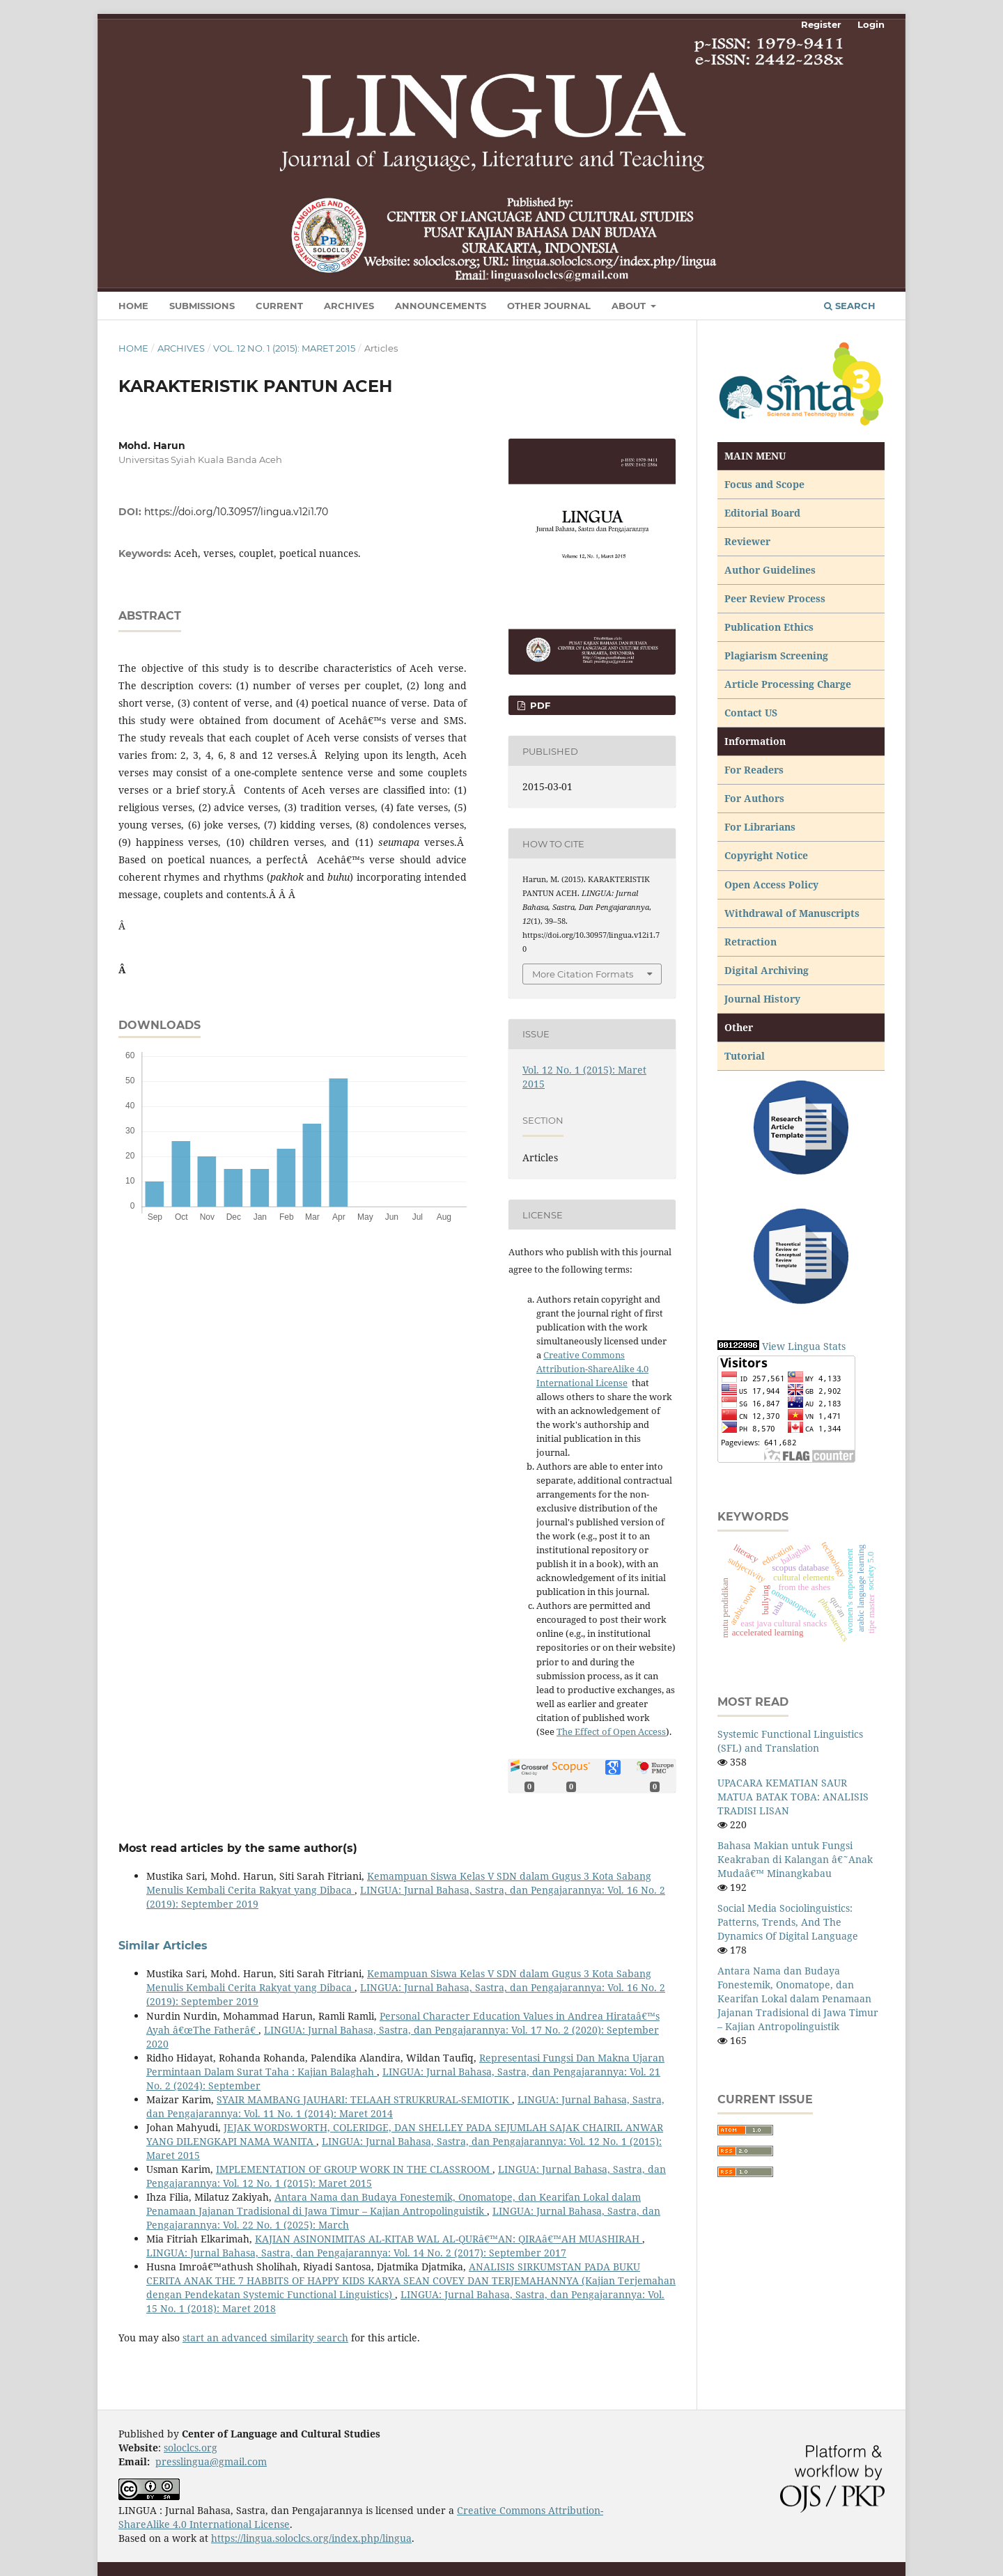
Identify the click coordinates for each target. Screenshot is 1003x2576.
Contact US (750, 712)
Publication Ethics (769, 627)
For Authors (754, 798)
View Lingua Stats (804, 1346)
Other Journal (549, 305)
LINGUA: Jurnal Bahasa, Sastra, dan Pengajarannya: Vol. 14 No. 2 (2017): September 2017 (356, 2252)
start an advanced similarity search (265, 2337)
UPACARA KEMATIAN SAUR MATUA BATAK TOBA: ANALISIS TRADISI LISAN (793, 1796)
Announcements (440, 305)
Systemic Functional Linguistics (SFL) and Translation (790, 1740)
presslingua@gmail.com (211, 2461)
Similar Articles (163, 1945)
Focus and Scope (764, 484)
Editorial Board (762, 512)
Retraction (750, 941)
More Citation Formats (582, 974)
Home (133, 305)
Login (871, 24)
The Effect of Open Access (611, 1731)
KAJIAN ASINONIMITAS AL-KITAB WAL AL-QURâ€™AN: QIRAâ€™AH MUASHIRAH (448, 2238)
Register (821, 24)
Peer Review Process (774, 598)
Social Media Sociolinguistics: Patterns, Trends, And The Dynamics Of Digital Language (787, 1921)
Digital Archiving (766, 970)
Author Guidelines (770, 569)
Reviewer (747, 541)
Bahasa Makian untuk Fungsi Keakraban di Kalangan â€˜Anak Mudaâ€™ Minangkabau (795, 1859)
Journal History (762, 998)
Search (850, 305)
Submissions (202, 305)
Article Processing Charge (789, 684)
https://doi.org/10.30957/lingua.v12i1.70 (236, 511)
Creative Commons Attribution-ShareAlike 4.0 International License (592, 1369)
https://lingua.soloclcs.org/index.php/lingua (311, 2538)
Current (279, 305)
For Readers (754, 769)
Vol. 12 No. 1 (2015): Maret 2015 (284, 348)
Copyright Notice (766, 855)
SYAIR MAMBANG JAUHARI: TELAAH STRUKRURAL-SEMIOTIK (364, 2099)
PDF (538, 705)
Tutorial (746, 1055)
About (630, 305)
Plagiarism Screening (776, 655)
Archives (349, 305)
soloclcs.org (190, 2447)
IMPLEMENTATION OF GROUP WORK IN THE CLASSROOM (354, 2169)
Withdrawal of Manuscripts (792, 913)
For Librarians (759, 826)
